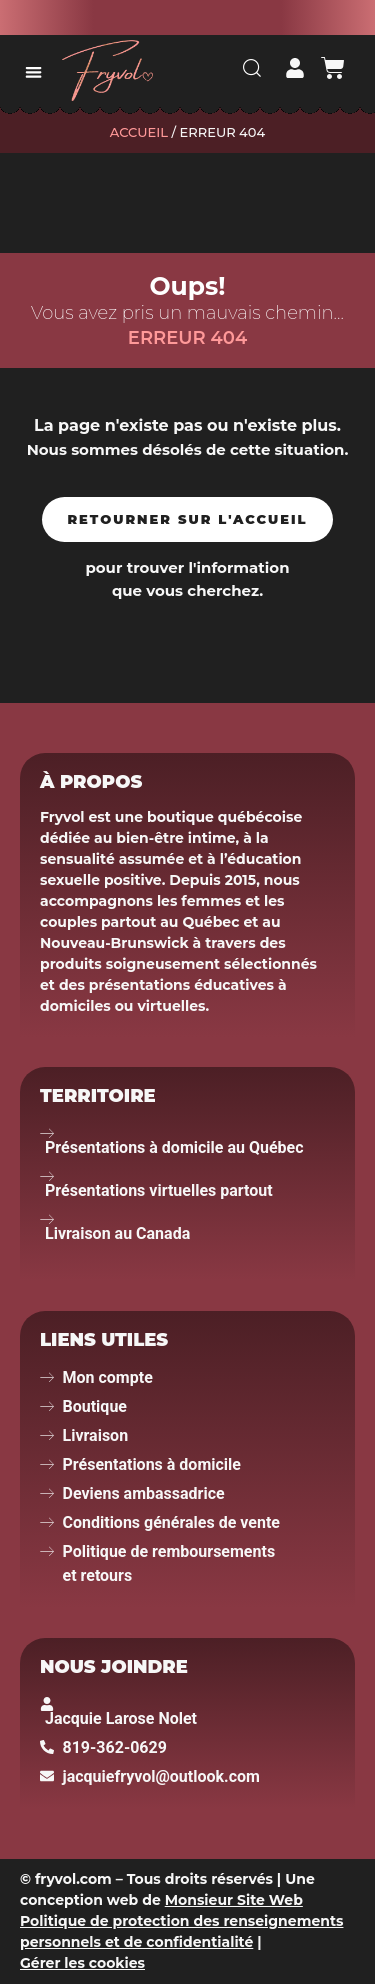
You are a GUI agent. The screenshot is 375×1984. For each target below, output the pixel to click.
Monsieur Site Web (234, 1900)
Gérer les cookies (82, 1963)
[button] (33, 72)
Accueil (139, 132)
